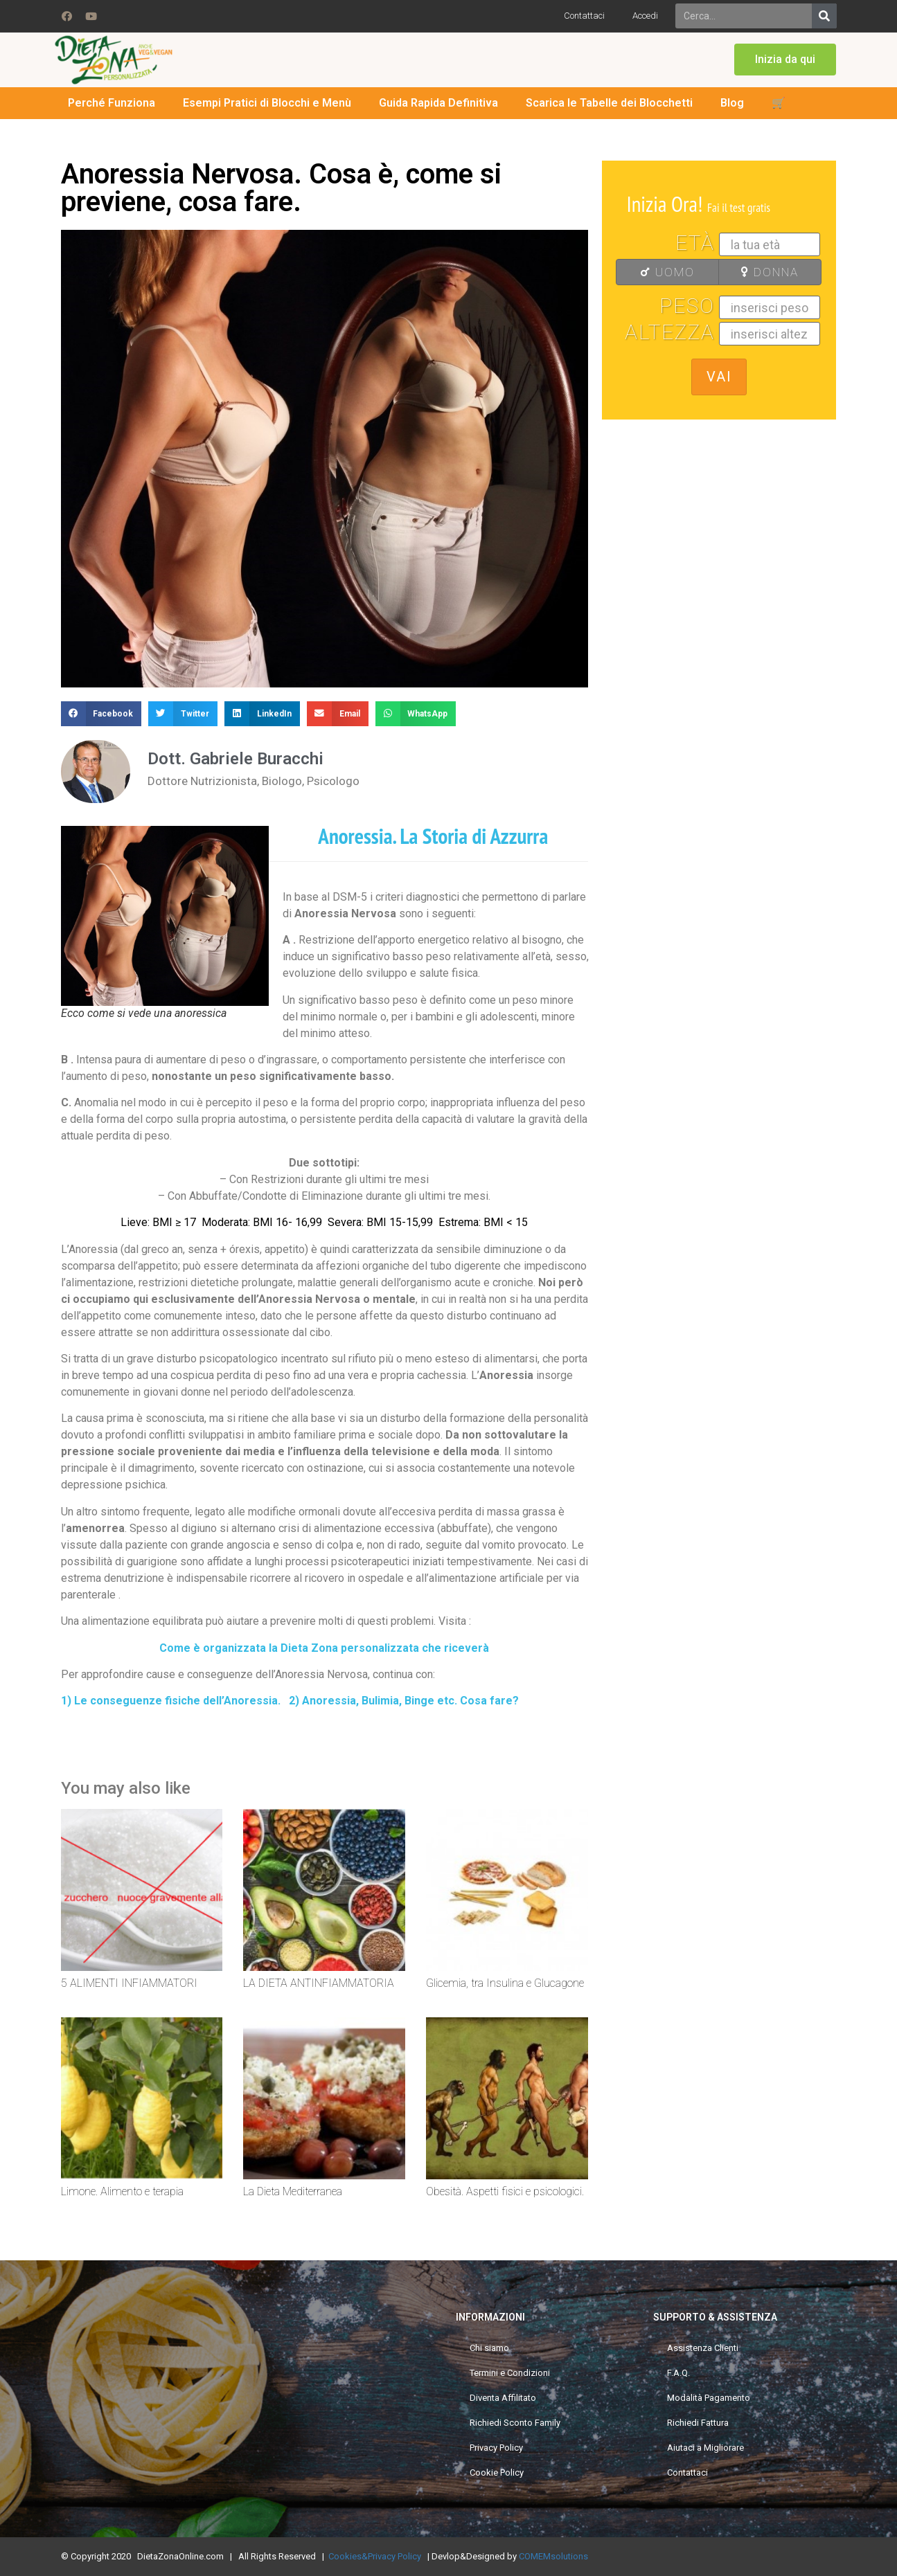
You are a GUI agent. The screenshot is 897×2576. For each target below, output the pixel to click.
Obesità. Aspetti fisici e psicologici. (505, 2191)
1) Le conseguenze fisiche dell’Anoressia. (171, 1700)
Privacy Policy (496, 2447)
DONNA (763, 272)
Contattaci (584, 15)
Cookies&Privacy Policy (374, 2556)
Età (695, 243)
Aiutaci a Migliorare (705, 2447)
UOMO (659, 272)
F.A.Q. (678, 2373)
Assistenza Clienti (702, 2348)
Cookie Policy (497, 2472)
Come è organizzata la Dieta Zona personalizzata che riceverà (324, 1648)
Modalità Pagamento (708, 2398)
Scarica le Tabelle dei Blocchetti (609, 102)
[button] (785, 59)
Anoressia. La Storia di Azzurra (435, 836)
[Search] (824, 15)
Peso (687, 306)
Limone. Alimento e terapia (122, 2191)
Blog (732, 102)
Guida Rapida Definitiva (438, 102)
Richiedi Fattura (698, 2422)
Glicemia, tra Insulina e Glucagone (505, 1983)
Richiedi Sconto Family (515, 2422)
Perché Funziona (111, 102)
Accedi (645, 15)
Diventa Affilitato (503, 2398)
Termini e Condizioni (510, 2373)
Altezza (670, 332)
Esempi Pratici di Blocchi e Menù (267, 102)
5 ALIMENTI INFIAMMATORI (129, 1983)
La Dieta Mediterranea (292, 2191)
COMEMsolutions (553, 2556)
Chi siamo (489, 2348)
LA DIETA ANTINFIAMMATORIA (318, 1983)
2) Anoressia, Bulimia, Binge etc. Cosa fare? (404, 1700)
